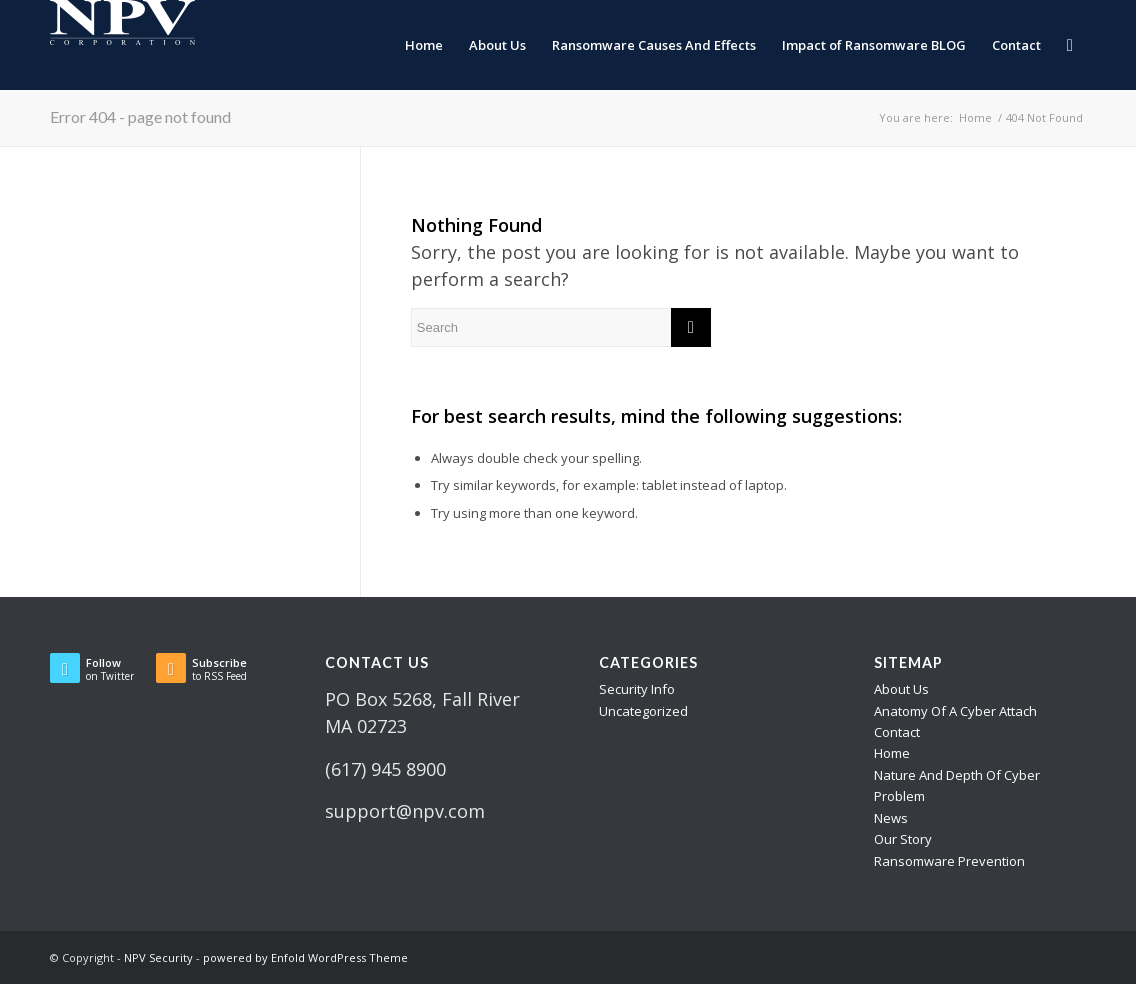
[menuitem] (424, 45)
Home (892, 753)
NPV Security (158, 957)
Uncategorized (643, 711)
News (891, 818)
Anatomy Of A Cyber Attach (955, 711)
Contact (897, 732)
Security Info (637, 689)
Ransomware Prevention (949, 861)
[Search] (1070, 45)
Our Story (903, 839)
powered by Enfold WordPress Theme (305, 957)
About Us (901, 689)
